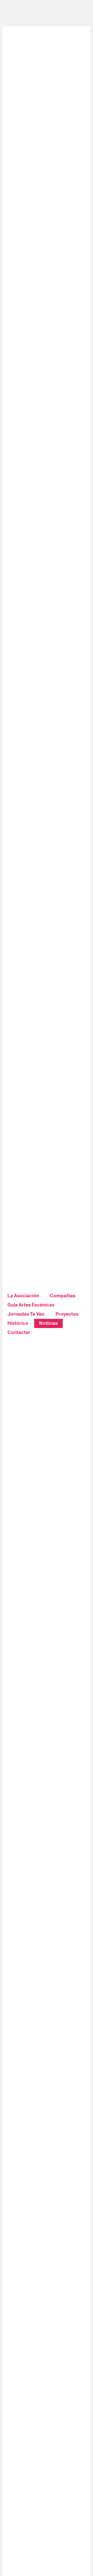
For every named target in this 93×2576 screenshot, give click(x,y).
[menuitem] (23, 1296)
